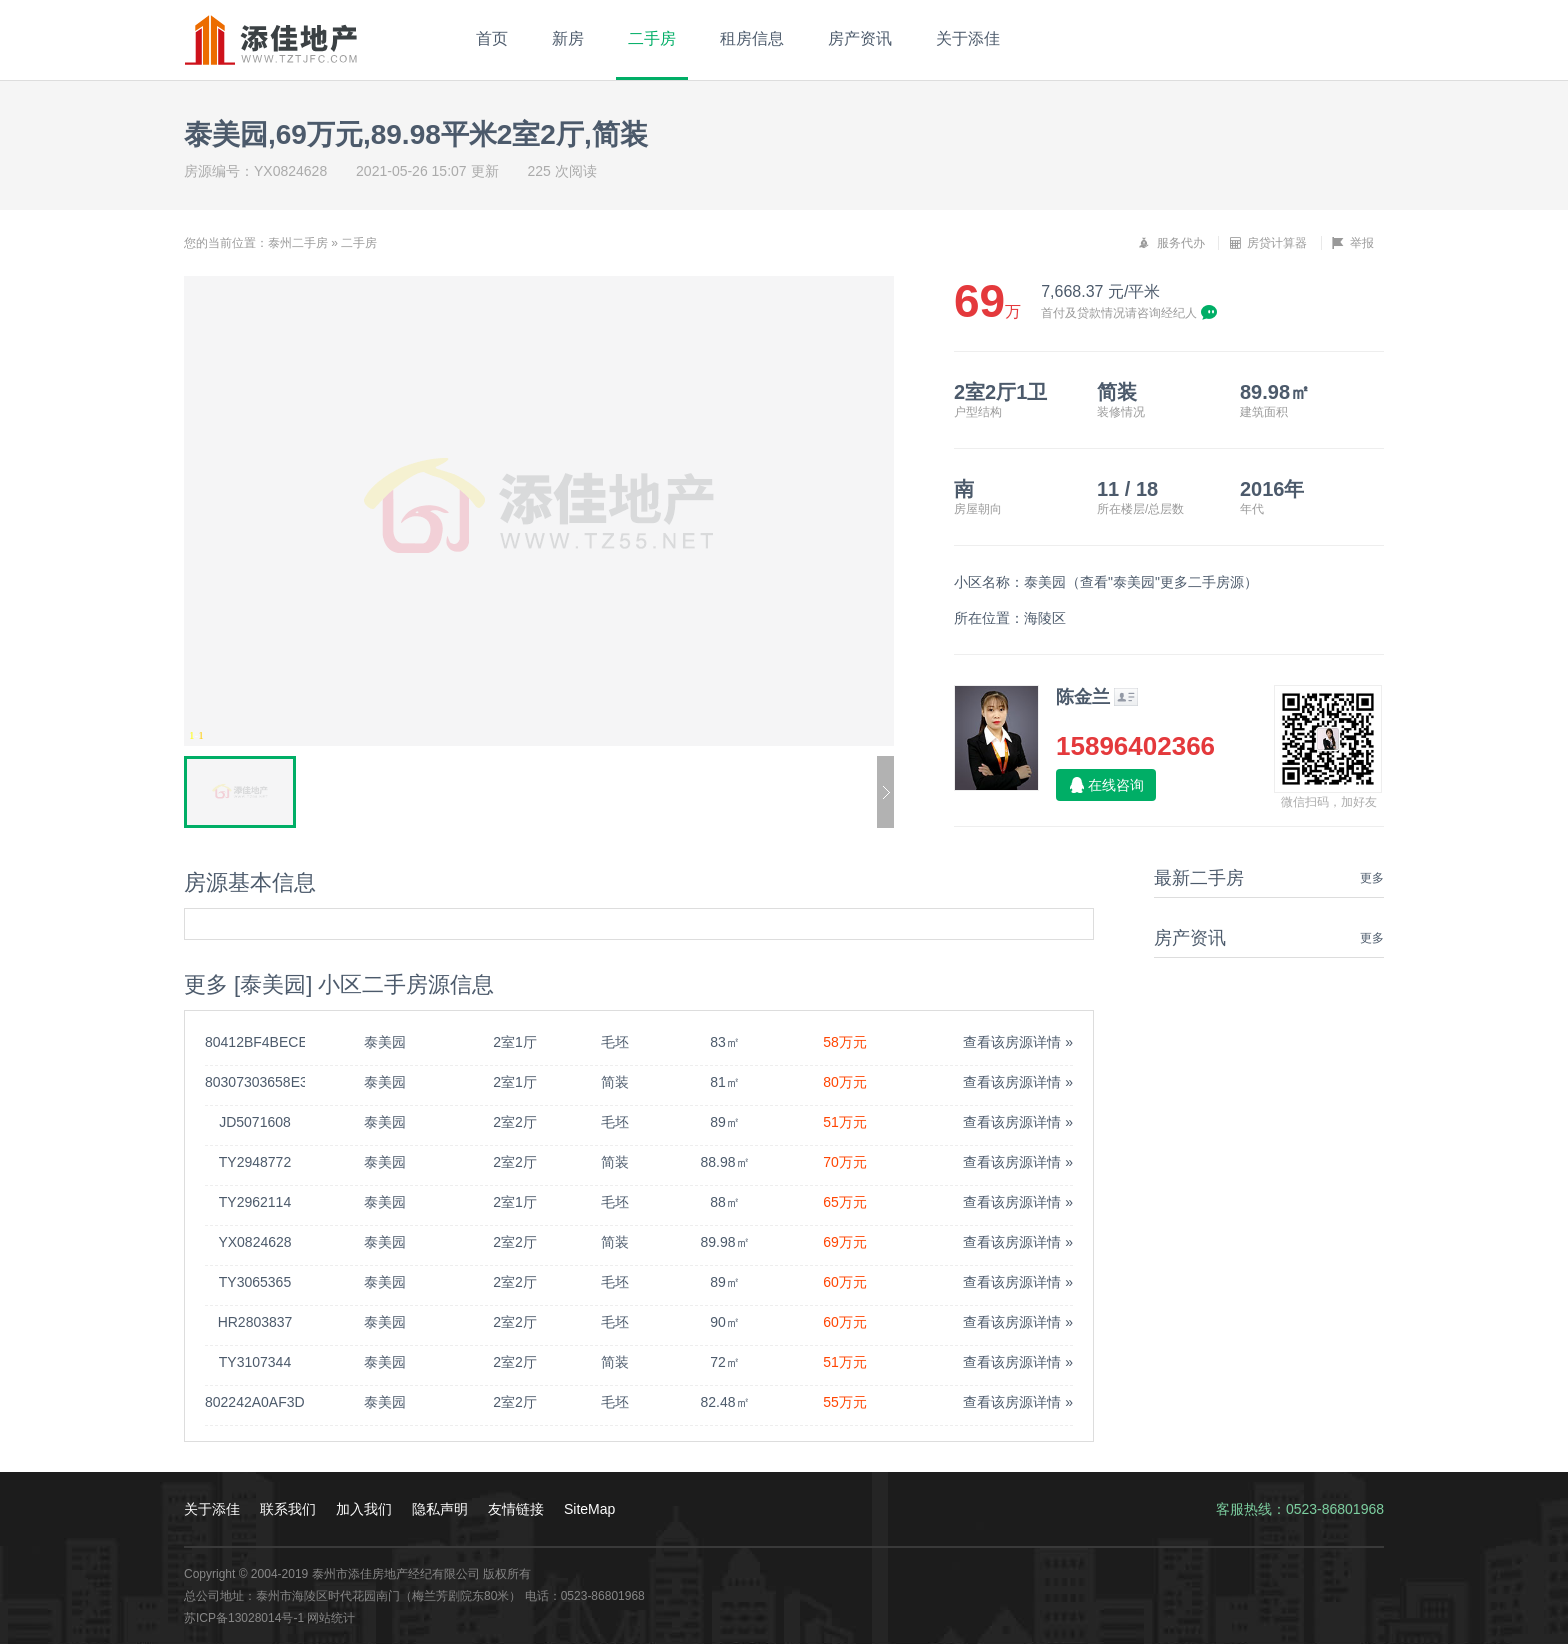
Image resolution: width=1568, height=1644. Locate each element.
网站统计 (331, 1618)
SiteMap (589, 1509)
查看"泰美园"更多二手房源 (1162, 582)
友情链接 (516, 1509)
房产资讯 (860, 38)
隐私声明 (440, 1509)
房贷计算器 (1268, 243)
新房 (568, 38)
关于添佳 (968, 38)
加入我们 (364, 1509)
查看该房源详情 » (1018, 1042)
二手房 (652, 38)
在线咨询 (1116, 785)
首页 (492, 38)
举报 (1353, 243)
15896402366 (1135, 746)
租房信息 (752, 38)
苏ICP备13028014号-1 (244, 1618)
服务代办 (1171, 243)
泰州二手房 (298, 243)
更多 (1372, 878)
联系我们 (288, 1509)
